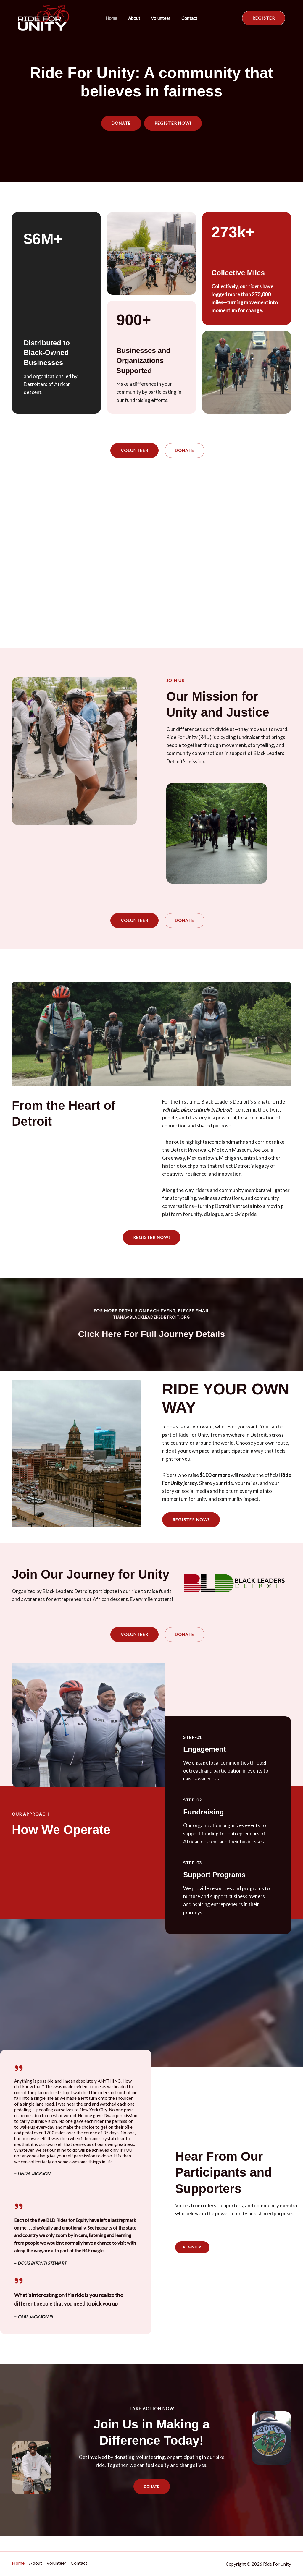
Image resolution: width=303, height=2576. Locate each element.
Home (114, 18)
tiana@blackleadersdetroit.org (151, 1317)
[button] (263, 18)
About (135, 18)
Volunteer (160, 18)
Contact (186, 18)
